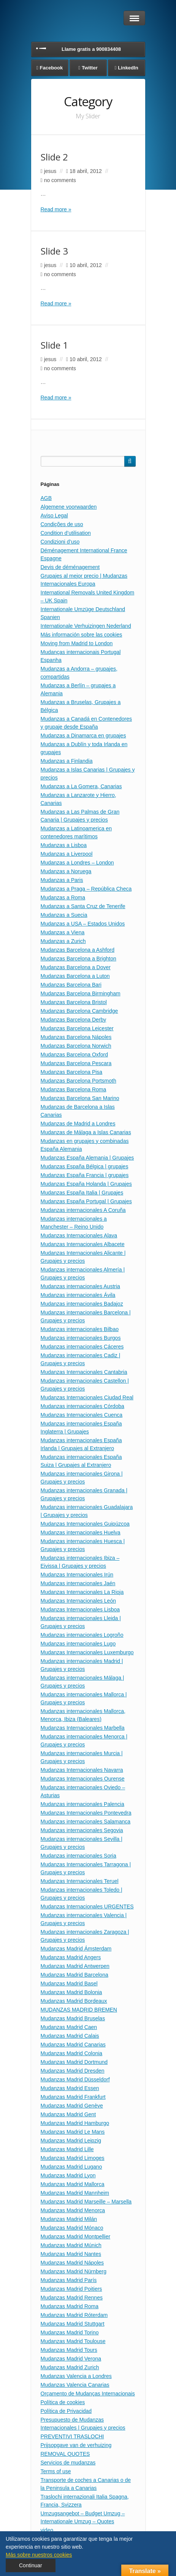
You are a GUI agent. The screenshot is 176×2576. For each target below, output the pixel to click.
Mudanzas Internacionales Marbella (83, 1728)
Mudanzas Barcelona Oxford (74, 1054)
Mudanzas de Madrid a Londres (78, 1124)
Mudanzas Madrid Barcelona (74, 1975)
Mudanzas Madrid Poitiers (71, 2289)
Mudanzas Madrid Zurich (70, 2367)
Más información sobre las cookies (81, 635)
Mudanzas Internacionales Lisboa (80, 1609)
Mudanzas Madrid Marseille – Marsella (86, 2202)
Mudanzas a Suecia (64, 915)
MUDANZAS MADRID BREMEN (79, 2010)
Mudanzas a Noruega (66, 871)
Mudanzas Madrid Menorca (73, 2210)
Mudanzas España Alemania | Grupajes (87, 1158)
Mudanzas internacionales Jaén (78, 1583)
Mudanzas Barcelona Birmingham (81, 993)
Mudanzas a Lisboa (64, 845)
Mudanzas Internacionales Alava (79, 1235)
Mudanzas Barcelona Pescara (76, 1063)
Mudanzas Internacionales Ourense (83, 1779)
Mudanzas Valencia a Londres (76, 2376)
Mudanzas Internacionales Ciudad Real (87, 1397)
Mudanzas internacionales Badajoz (82, 1304)
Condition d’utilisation (66, 533)
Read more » (56, 209)
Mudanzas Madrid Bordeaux (74, 2001)
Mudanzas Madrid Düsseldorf (75, 2079)
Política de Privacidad (66, 2411)
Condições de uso (62, 524)
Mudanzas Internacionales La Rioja (82, 1592)
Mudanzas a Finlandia (67, 761)
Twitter (90, 68)
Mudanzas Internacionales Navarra (82, 1770)
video (47, 2530)
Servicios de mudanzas (68, 2463)
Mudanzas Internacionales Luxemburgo (87, 1652)
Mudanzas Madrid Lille (67, 2149)
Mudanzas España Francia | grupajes (85, 1175)
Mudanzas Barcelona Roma (73, 1089)
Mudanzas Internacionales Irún (77, 1575)
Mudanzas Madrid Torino (70, 2332)
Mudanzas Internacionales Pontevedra (86, 1813)
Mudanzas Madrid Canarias (73, 2045)
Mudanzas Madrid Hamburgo (75, 2123)
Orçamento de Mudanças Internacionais (88, 2394)
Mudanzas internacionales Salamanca (86, 1821)
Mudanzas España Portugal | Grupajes (86, 1201)
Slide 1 (54, 345)
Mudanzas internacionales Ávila (78, 1295)
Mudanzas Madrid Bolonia (71, 1992)
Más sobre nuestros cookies (39, 2555)
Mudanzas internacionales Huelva (81, 1532)
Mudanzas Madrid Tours (69, 2350)
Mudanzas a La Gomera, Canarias (81, 786)
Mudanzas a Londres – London (77, 863)
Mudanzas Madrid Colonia (72, 2053)
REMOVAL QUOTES (65, 2454)
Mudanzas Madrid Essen (70, 2088)
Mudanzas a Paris (62, 880)
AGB (46, 498)
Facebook (51, 68)
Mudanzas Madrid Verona (71, 2359)
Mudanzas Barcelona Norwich (76, 1046)
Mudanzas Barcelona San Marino (80, 1098)
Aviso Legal (54, 515)
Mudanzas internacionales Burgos (81, 1338)
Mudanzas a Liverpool (67, 854)
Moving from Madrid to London (77, 643)
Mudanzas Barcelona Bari (71, 985)
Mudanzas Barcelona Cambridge (79, 1011)
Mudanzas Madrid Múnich (71, 2245)
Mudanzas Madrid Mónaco (72, 2228)
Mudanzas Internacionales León (78, 1601)
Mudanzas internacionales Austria (80, 1286)
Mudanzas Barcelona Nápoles (76, 1037)
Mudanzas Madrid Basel (69, 1983)
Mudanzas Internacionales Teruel (80, 1881)
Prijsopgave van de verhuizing (76, 2445)
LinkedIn (128, 68)
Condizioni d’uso (60, 542)
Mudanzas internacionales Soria (78, 1856)
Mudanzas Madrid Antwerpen (75, 1966)
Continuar (30, 2565)
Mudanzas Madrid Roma (70, 2306)
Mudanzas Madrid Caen (69, 2027)
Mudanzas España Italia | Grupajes (82, 1193)
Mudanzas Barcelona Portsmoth (78, 1081)
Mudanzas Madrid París (69, 2280)
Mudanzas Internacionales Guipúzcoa (85, 1524)
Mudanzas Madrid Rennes (72, 2298)
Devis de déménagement (70, 567)
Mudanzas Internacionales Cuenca (82, 1415)
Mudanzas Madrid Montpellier (76, 2236)
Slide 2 (54, 157)
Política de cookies (63, 2402)
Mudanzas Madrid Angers (71, 1957)
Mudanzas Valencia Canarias (75, 2385)
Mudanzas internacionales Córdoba (82, 1406)
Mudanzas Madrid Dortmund (74, 2062)
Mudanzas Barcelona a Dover (76, 967)
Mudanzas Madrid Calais (70, 2036)
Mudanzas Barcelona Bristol (74, 1002)
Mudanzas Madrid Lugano (71, 2167)
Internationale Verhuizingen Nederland (86, 626)
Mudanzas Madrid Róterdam (74, 2315)
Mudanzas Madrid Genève (72, 2106)
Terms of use (56, 2471)
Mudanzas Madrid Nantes (71, 2254)
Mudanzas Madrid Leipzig (71, 2140)
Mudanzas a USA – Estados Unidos (83, 924)
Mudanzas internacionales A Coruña (83, 1210)
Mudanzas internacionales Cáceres (82, 1347)
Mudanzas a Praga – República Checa (86, 889)
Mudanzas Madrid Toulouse (73, 2341)
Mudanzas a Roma (63, 897)
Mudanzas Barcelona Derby (73, 1020)
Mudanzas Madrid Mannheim (75, 2193)
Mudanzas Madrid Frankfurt (73, 2097)
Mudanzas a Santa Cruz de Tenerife (83, 906)
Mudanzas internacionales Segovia (82, 1830)
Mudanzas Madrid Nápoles (72, 2263)
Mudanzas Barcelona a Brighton (78, 959)
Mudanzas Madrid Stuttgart (73, 2324)
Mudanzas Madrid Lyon (68, 2175)
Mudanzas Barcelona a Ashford (78, 950)
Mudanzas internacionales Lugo (78, 1644)
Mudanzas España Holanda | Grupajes (86, 1184)
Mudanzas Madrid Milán (69, 2219)
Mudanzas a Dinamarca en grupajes (83, 735)
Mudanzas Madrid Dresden (73, 2071)
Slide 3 (54, 251)
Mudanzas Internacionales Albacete (83, 1244)
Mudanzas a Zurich (63, 941)
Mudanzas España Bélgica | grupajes (84, 1166)
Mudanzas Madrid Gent (68, 2114)
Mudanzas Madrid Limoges (73, 2158)
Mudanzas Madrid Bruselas (73, 2018)
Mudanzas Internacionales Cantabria (84, 1372)
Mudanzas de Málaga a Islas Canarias (86, 1132)
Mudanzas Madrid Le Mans (73, 2132)
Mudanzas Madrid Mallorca (73, 2184)
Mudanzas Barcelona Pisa (72, 1072)
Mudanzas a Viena (63, 932)
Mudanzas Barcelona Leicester (77, 1028)
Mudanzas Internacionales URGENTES (87, 1906)
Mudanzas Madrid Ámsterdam (76, 1949)
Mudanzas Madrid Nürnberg (74, 2271)
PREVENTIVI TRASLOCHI (72, 2436)
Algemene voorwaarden (69, 507)
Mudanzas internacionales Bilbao (80, 1329)
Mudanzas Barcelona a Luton (75, 976)
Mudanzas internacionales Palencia (82, 1804)
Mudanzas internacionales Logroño (82, 1635)
